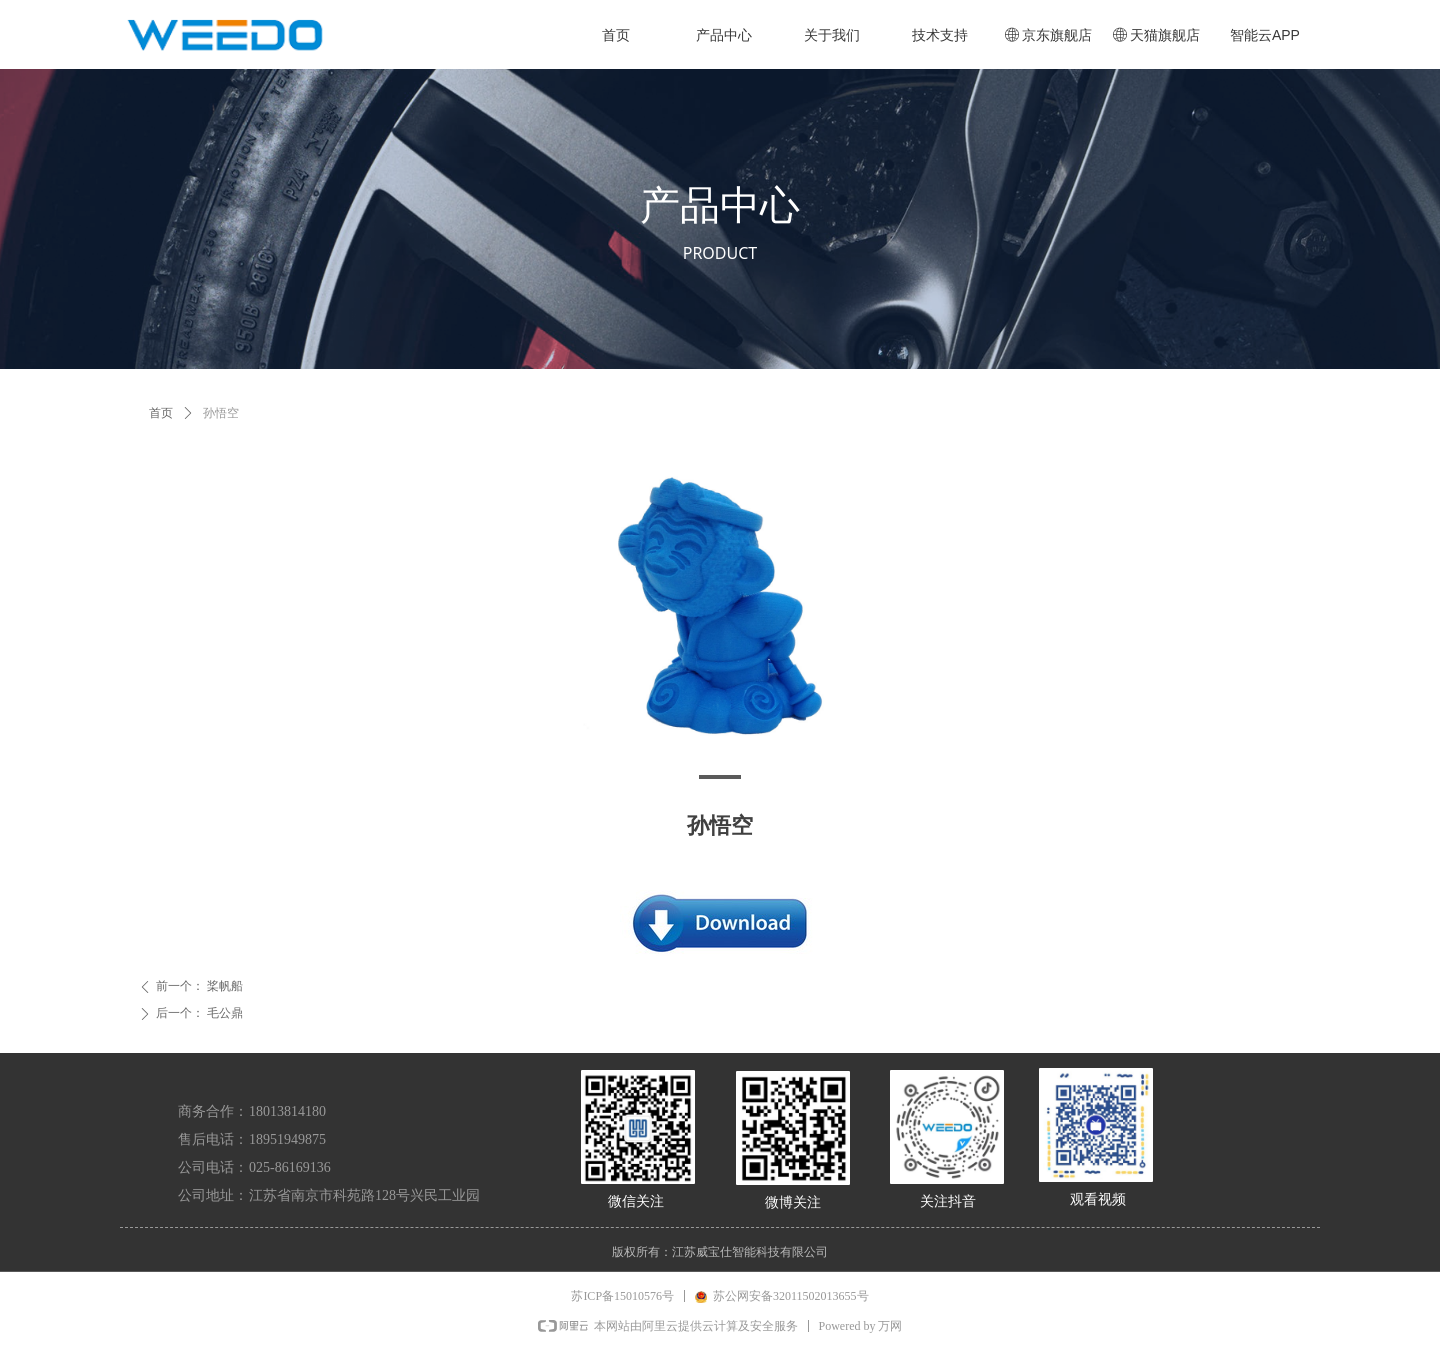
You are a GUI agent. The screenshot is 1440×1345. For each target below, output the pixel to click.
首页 (161, 413)
